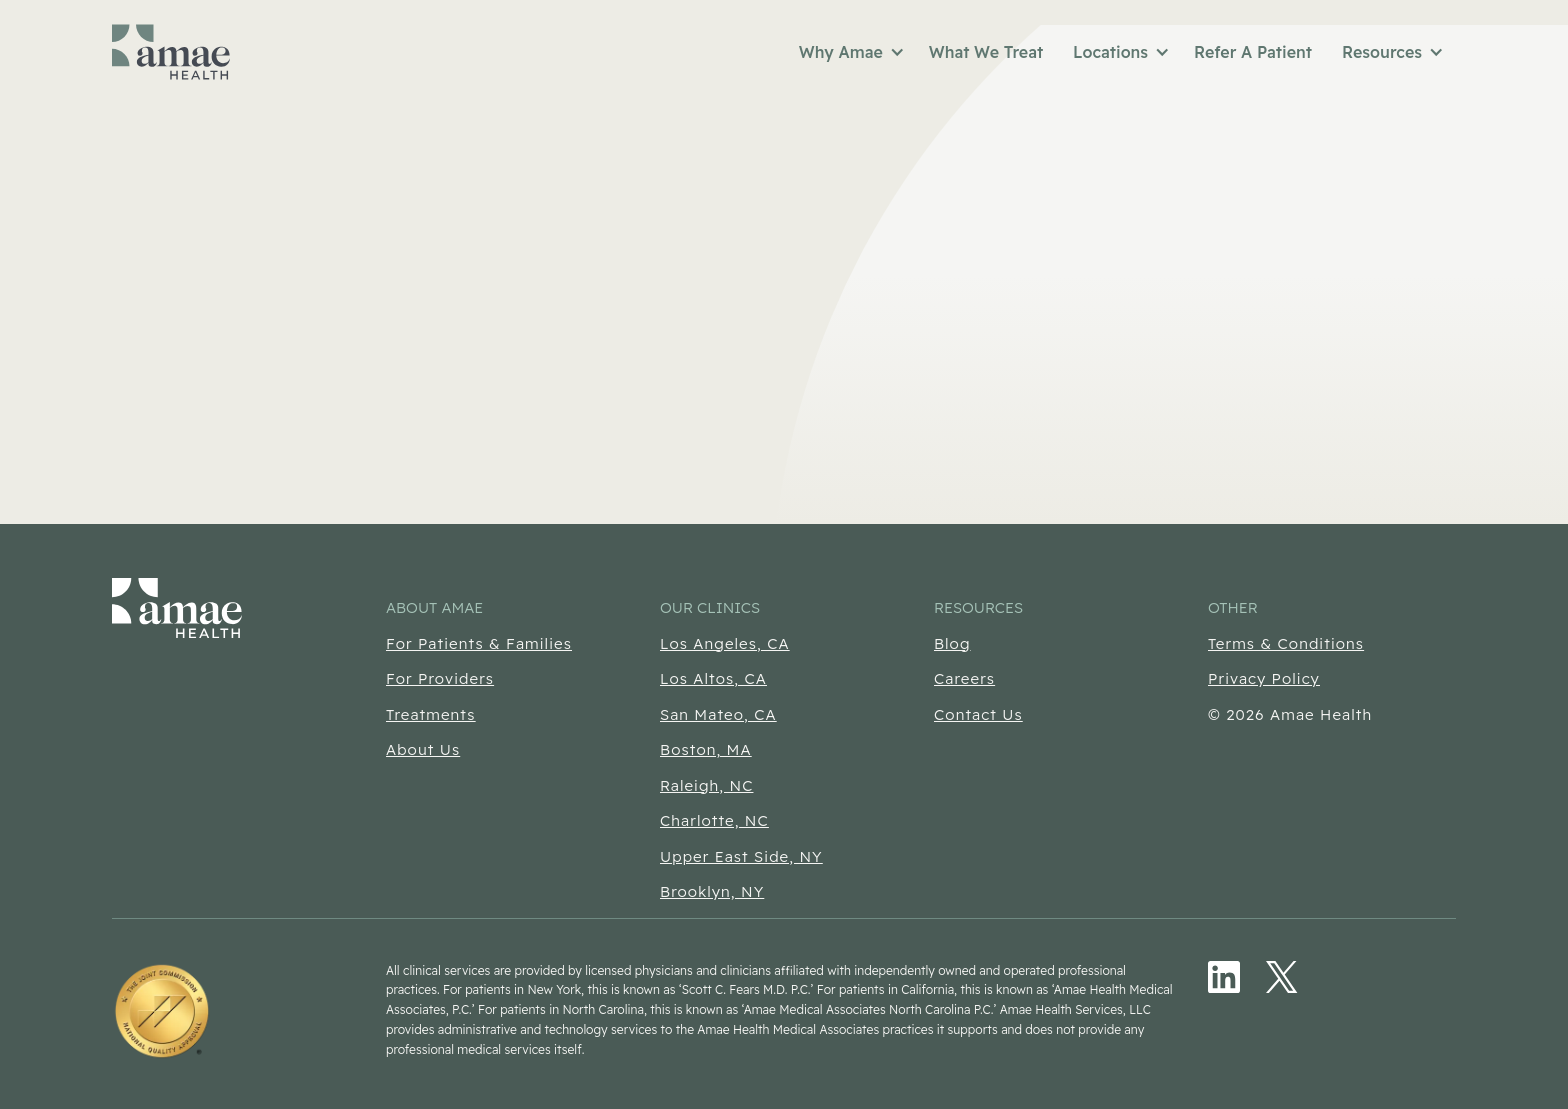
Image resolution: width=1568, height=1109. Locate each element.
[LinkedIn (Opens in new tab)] (1224, 977)
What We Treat (986, 52)
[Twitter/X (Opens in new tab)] (1282, 977)
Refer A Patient (1253, 52)
